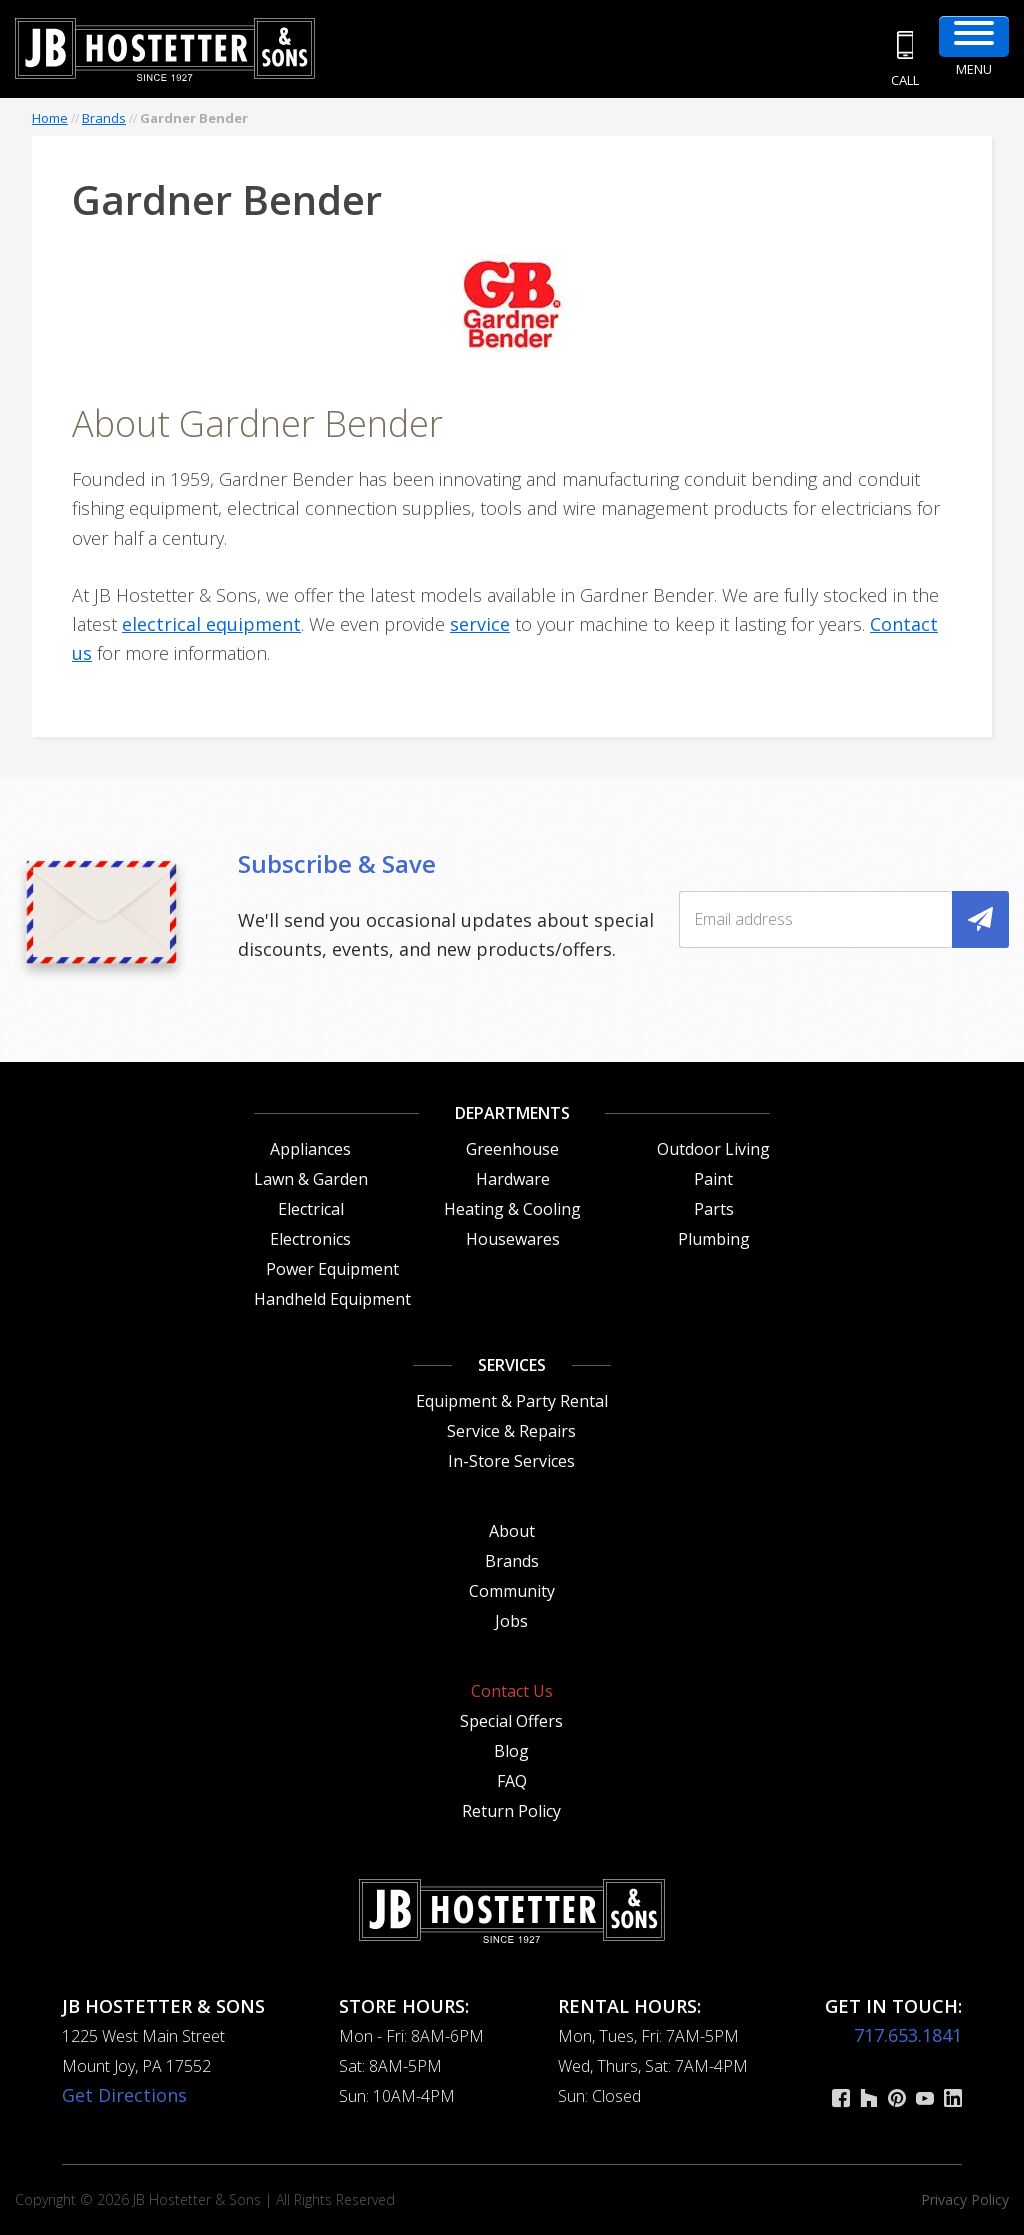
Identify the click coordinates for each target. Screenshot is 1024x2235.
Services (512, 1365)
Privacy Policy (965, 2199)
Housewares (513, 1239)
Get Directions (124, 2095)
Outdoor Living (713, 1149)
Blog (511, 1751)
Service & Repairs (511, 1431)
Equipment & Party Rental (512, 1401)
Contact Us (512, 1691)
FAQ (512, 1781)
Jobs (511, 1621)
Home (50, 118)
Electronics (310, 1239)
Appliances (310, 1149)
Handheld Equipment (332, 1299)
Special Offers (511, 1721)
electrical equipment (211, 624)
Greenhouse (512, 1149)
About (512, 1531)
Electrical (311, 1209)
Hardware (513, 1179)
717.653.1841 (908, 2035)
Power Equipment (332, 1269)
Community (512, 1591)
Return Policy (511, 1811)
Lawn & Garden (311, 1179)
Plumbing (714, 1239)
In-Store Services (511, 1461)
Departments (512, 1113)
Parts (714, 1209)
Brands (104, 118)
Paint (713, 1179)
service (480, 624)
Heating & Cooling (512, 1209)
